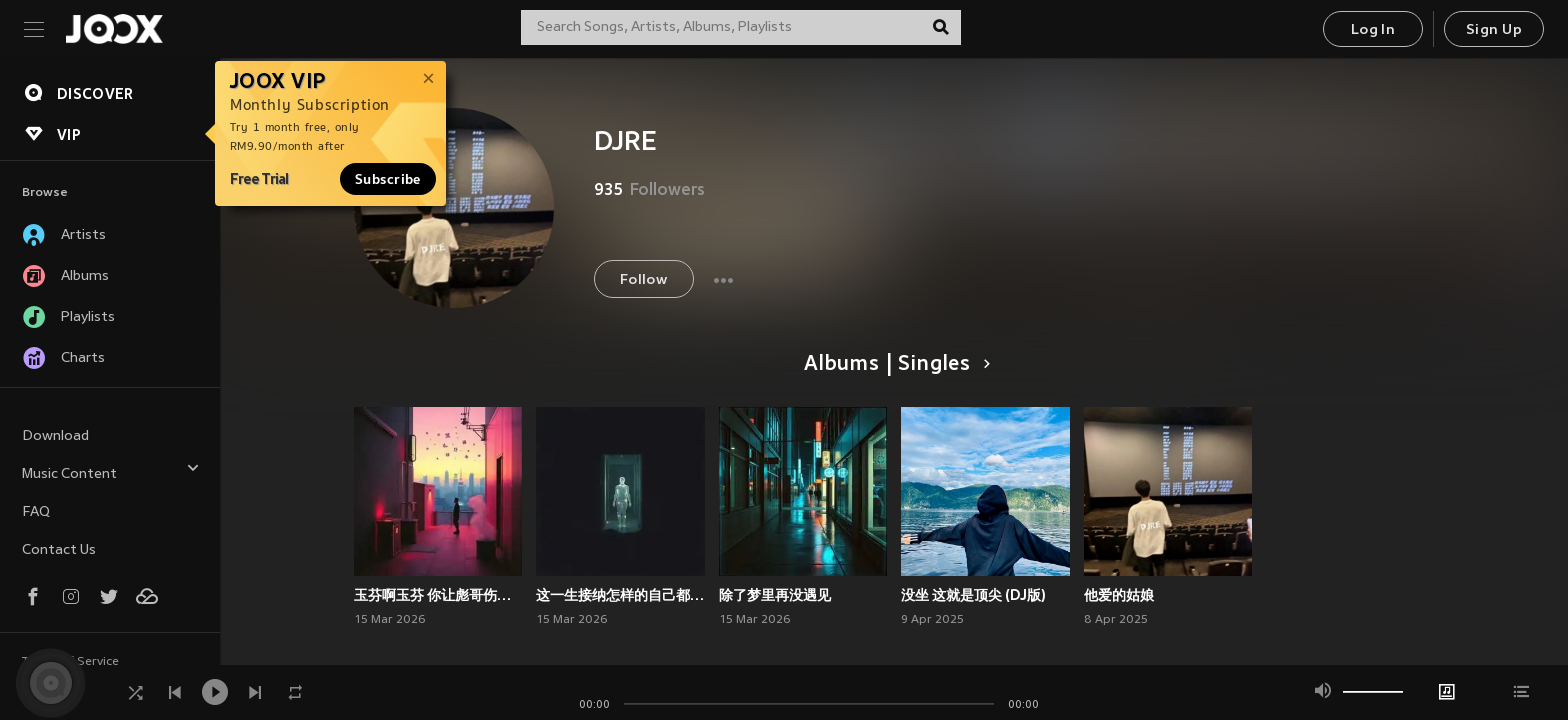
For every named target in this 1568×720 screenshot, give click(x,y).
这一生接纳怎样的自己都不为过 (620, 595)
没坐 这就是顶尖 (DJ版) (973, 595)
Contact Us (59, 550)
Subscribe (388, 179)
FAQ (36, 512)
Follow (643, 280)
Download (55, 436)
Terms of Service (70, 662)
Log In (1373, 30)
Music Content (111, 471)
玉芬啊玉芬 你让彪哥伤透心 (438, 595)
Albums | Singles (894, 365)
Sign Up (1494, 30)
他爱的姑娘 (1119, 595)
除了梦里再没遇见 (775, 595)
